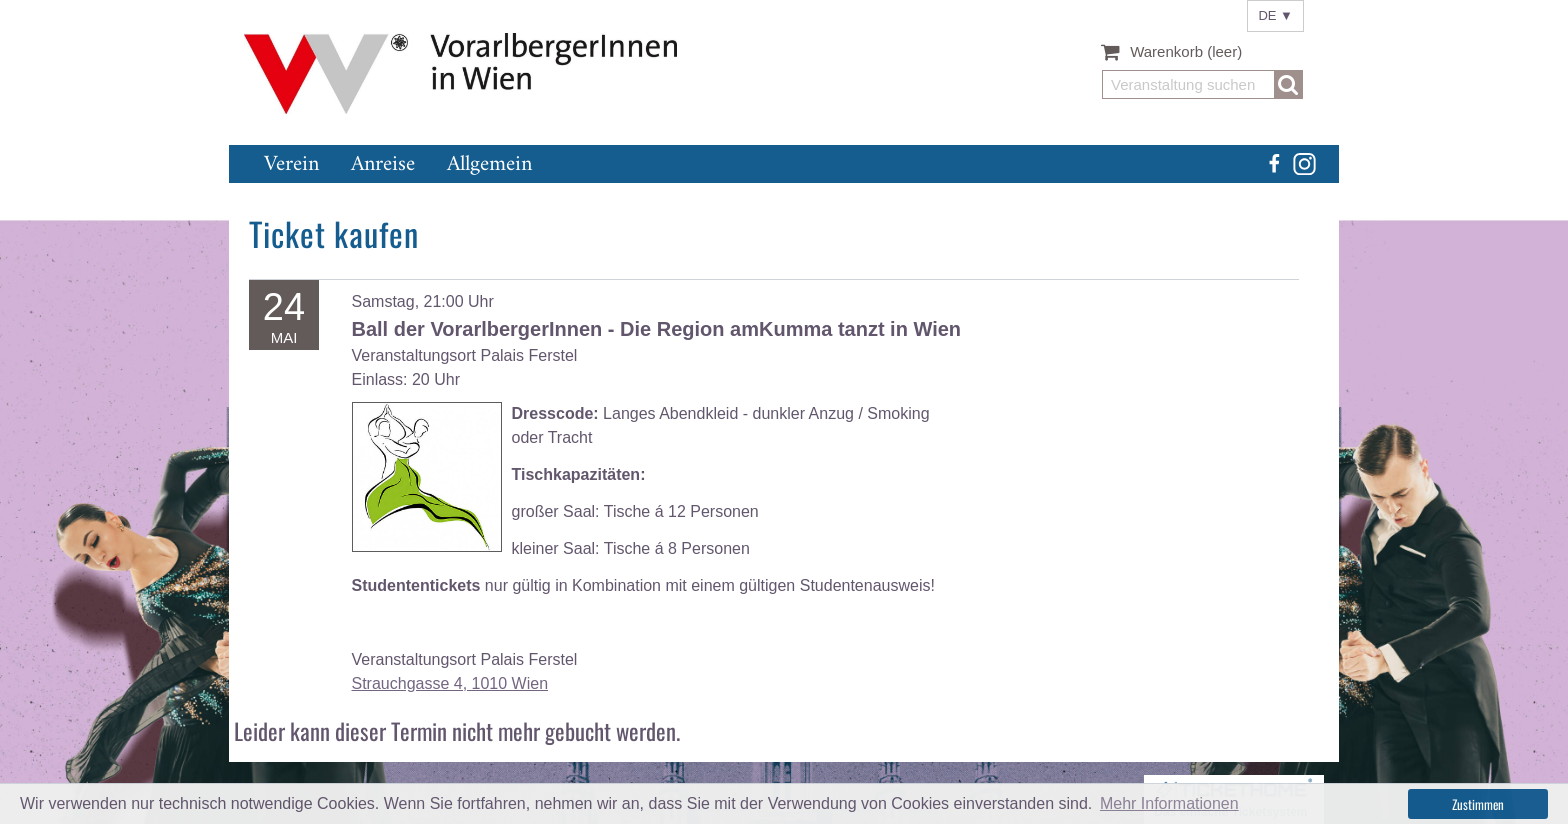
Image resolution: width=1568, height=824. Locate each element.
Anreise (383, 164)
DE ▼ (1275, 15)
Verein (291, 164)
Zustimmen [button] (1478, 804)
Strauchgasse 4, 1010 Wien (450, 683)
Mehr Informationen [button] (1169, 803)
